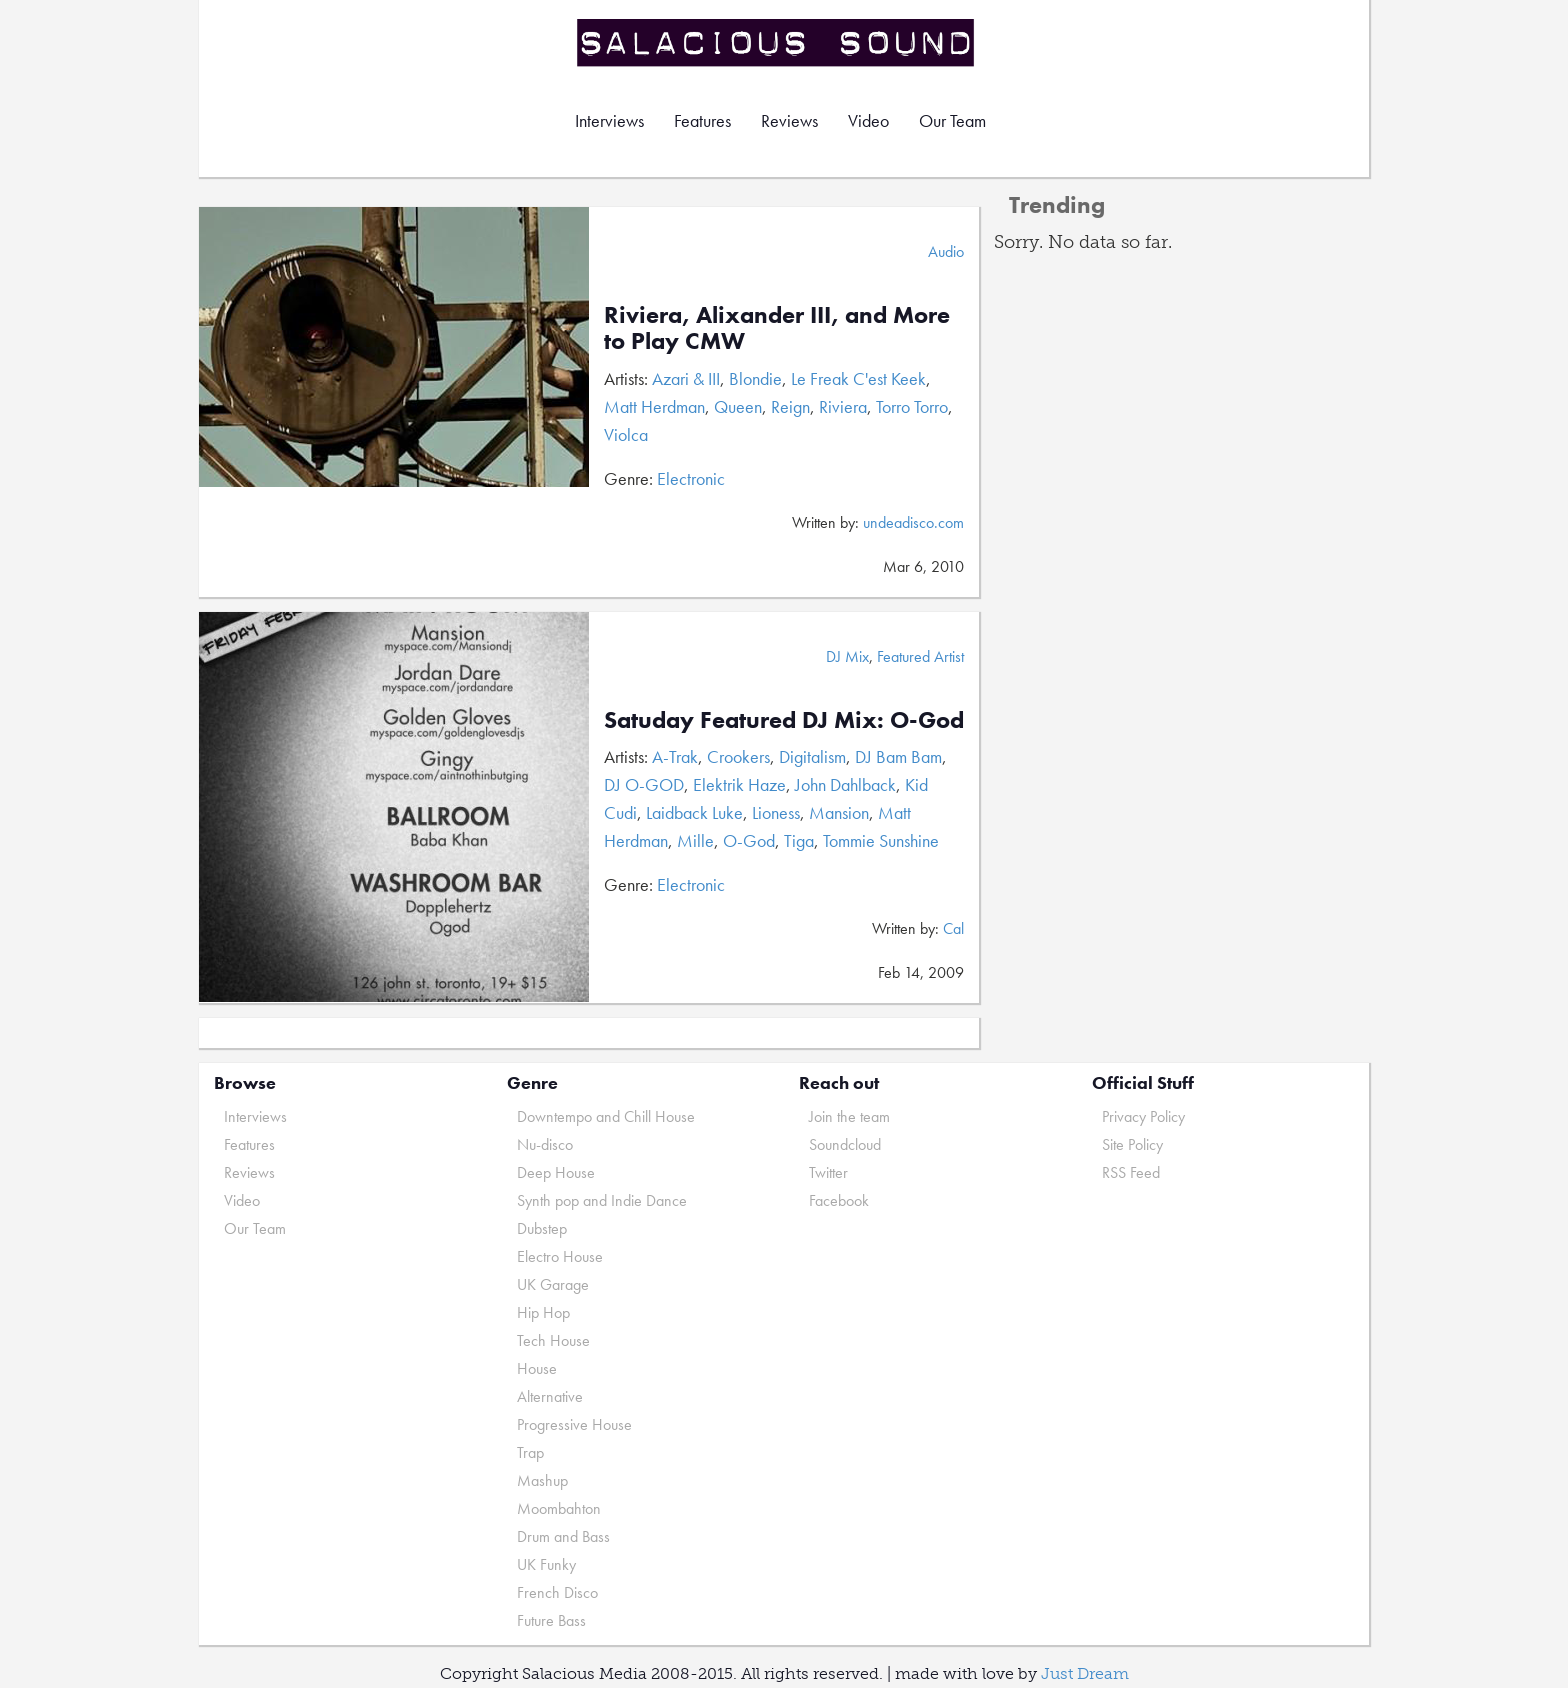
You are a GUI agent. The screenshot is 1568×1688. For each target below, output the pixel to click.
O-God (749, 840)
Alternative (550, 1396)
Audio (946, 251)
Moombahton (559, 1508)
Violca (626, 434)
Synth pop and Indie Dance (602, 1200)
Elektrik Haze (739, 784)
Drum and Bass (563, 1536)
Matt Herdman (654, 406)
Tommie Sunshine (881, 840)
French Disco (557, 1592)
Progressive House (574, 1424)
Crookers (738, 756)
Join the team (849, 1116)
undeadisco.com (913, 522)
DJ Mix (847, 656)
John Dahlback (845, 784)
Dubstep (542, 1228)
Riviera (843, 406)
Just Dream (1085, 1673)
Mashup (542, 1480)
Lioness (776, 812)
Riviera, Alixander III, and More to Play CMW (777, 327)
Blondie (755, 378)
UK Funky (546, 1564)
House (537, 1368)
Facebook (839, 1200)
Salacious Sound (777, 42)
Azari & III (686, 378)
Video (868, 120)
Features (702, 120)
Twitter (828, 1172)
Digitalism (812, 756)
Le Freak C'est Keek (858, 378)
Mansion (839, 812)
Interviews (609, 120)
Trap (530, 1452)
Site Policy (1132, 1144)
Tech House (553, 1340)
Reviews (789, 120)
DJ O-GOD (644, 784)
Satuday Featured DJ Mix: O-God (784, 719)
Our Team (952, 120)
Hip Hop (543, 1312)
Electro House (560, 1256)
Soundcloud (845, 1144)
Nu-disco (545, 1144)
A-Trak (675, 756)
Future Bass (551, 1620)
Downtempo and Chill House (606, 1116)
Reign (790, 406)
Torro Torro (912, 406)
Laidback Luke (694, 812)
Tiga (799, 840)
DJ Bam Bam (898, 756)
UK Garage (553, 1284)
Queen (738, 406)
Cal (953, 928)
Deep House (556, 1172)
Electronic (691, 478)
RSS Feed (1131, 1172)
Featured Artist (920, 656)
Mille (695, 840)
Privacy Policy (1143, 1116)
